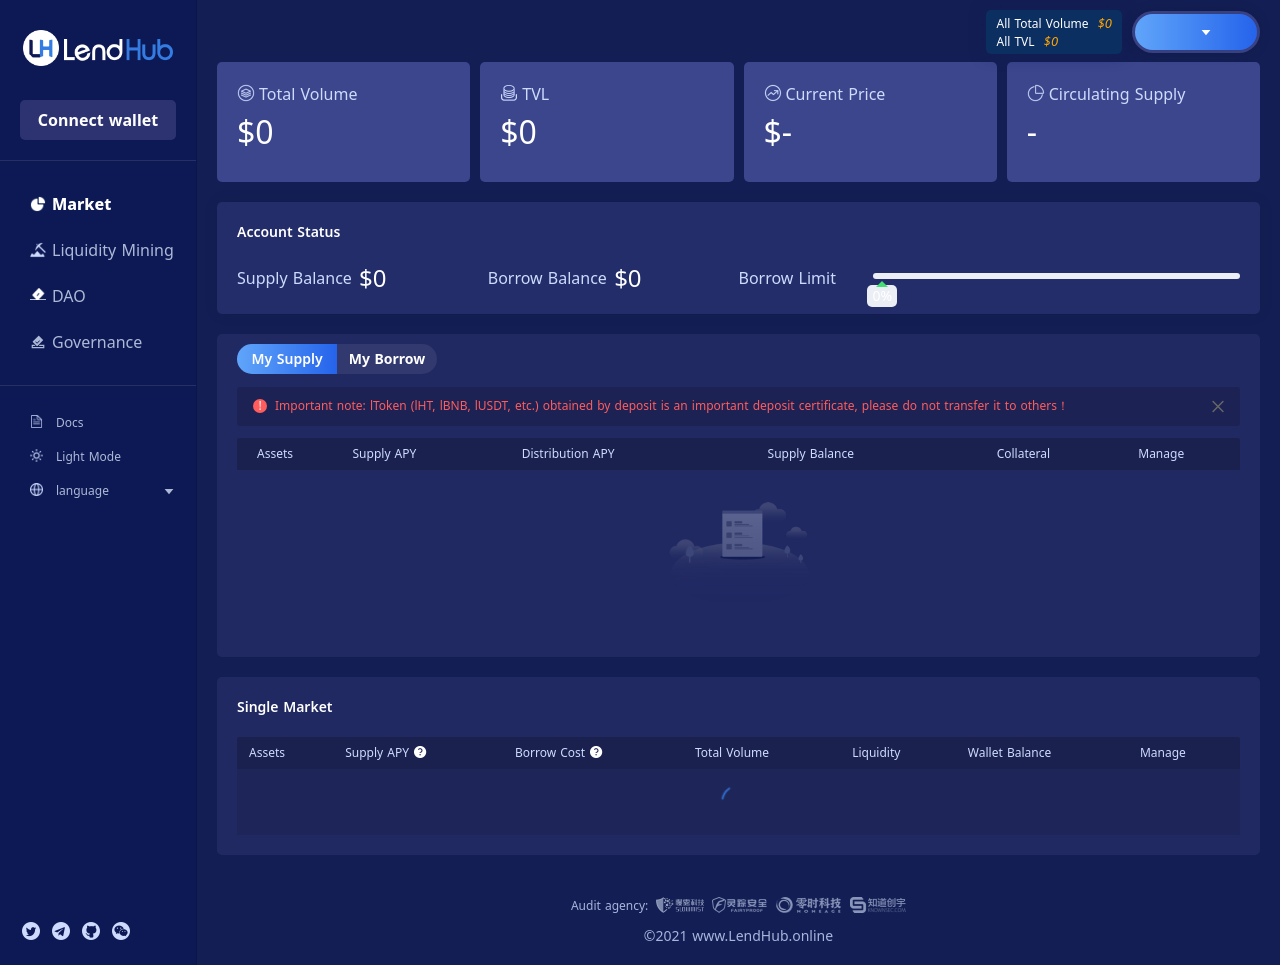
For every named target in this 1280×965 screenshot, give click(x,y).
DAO (58, 296)
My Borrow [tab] (387, 358)
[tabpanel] (738, 514)
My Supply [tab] (286, 358)
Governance (86, 342)
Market (70, 204)
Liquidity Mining (102, 250)
